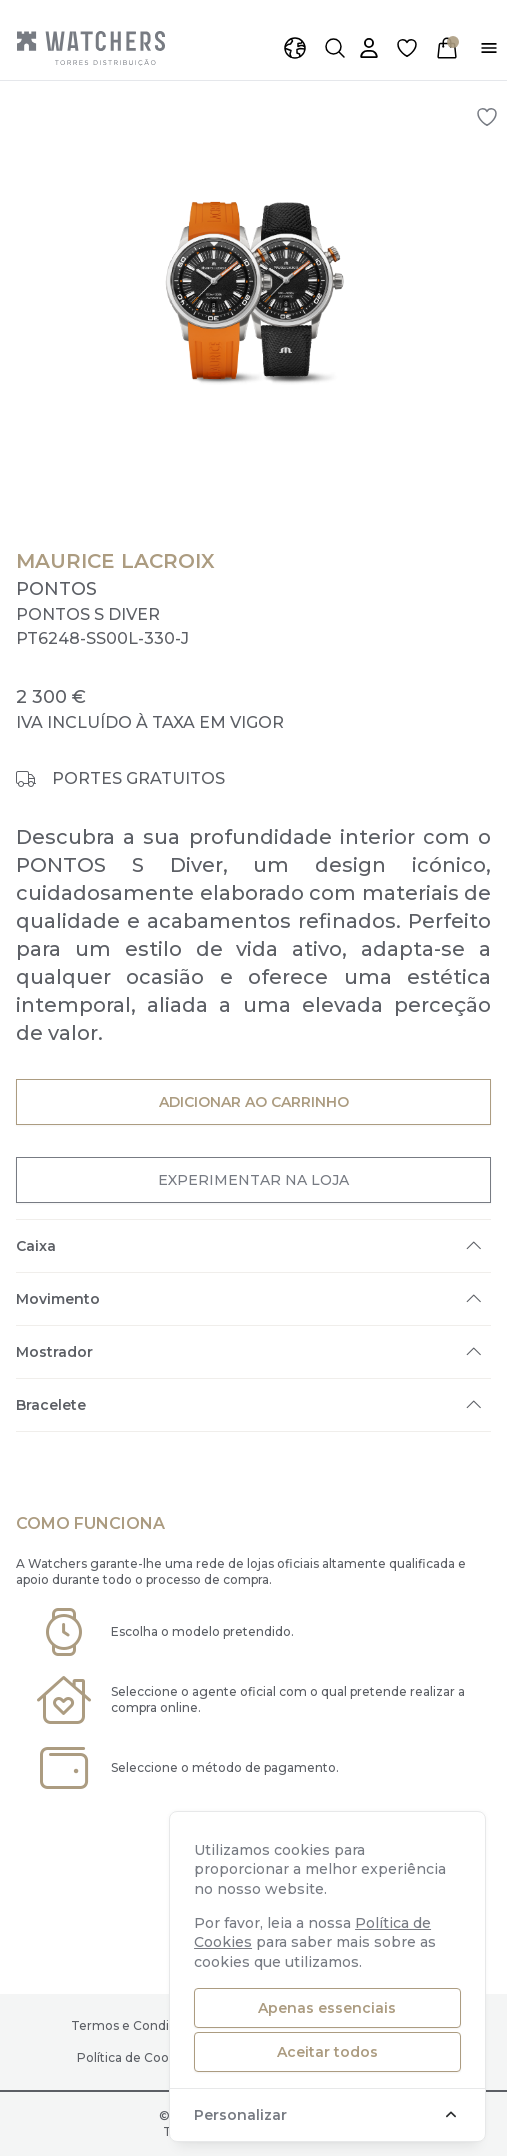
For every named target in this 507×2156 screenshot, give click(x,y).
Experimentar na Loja (253, 1179)
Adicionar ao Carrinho (253, 1101)
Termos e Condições (134, 2025)
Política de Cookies (135, 2057)
